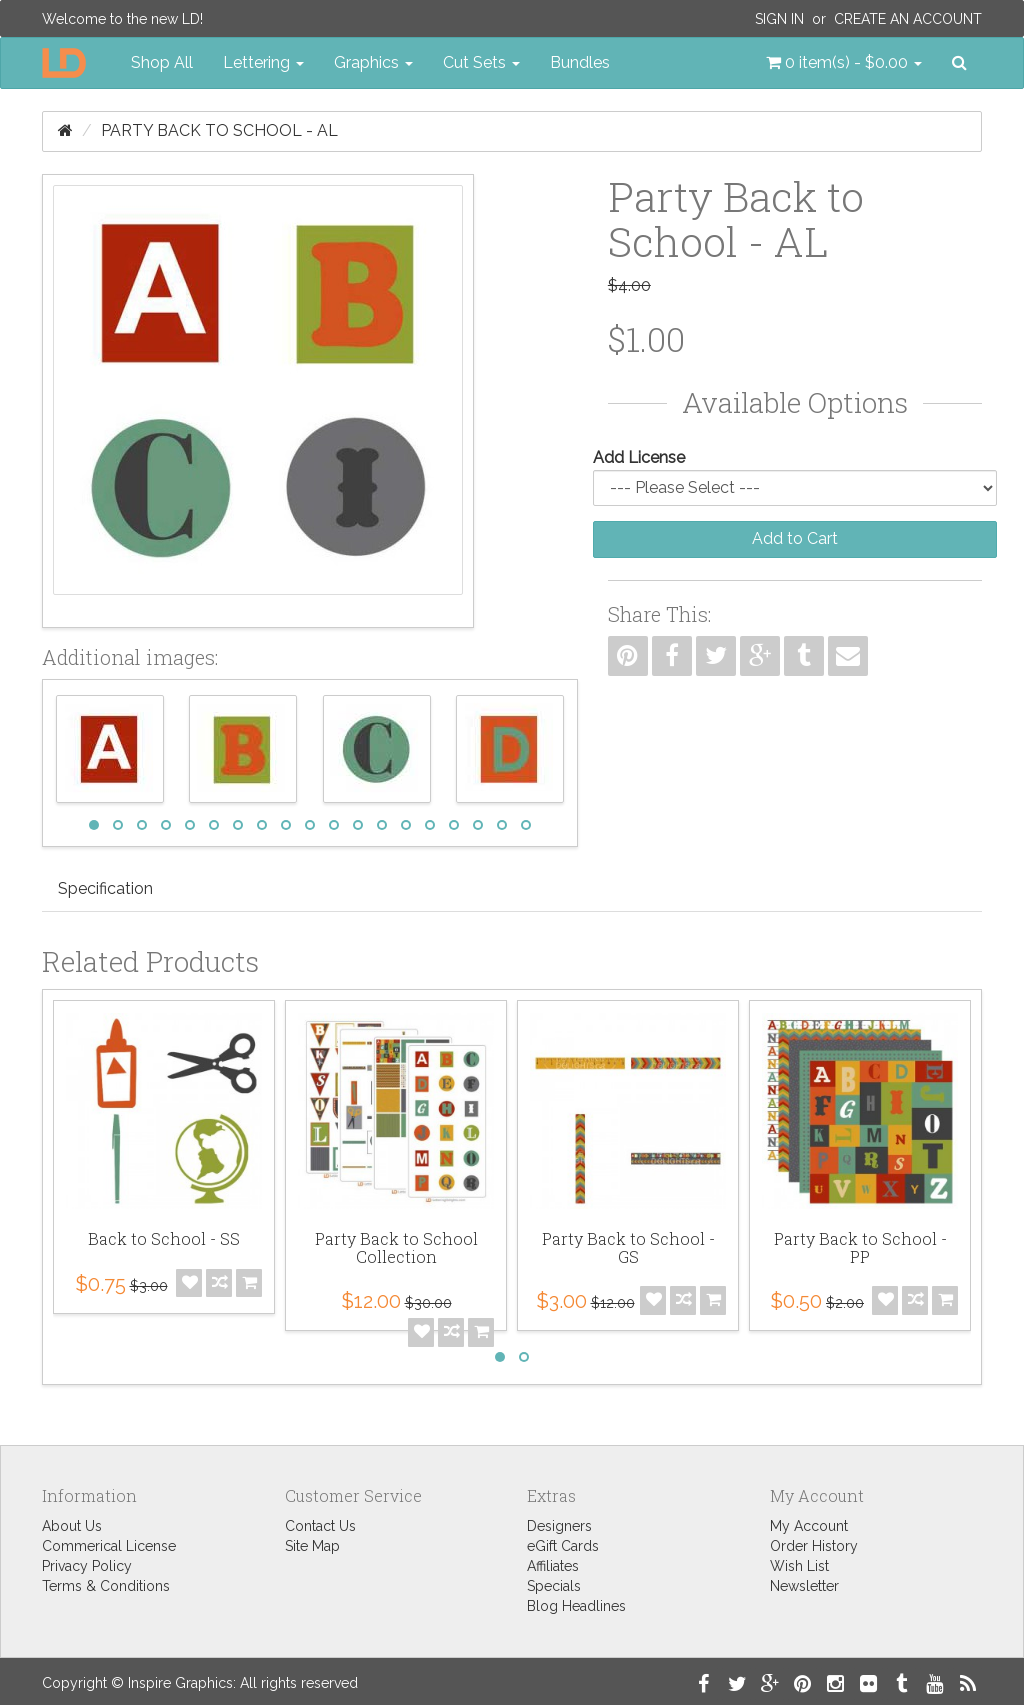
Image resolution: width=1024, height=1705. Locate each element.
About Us (72, 1526)
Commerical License (109, 1546)
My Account (809, 1526)
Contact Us (320, 1526)
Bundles (580, 62)
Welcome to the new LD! (122, 19)
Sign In (779, 19)
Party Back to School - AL (219, 130)
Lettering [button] (263, 62)
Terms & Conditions (106, 1586)
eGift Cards (563, 1546)
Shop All (162, 62)
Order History (814, 1546)
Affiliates (553, 1566)
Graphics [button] (373, 62)
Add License (639, 457)
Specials (554, 1586)
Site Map (312, 1546)
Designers (559, 1526)
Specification (105, 888)
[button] (844, 63)
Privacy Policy (87, 1566)
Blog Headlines (576, 1606)
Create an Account (908, 19)
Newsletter (804, 1586)
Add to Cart (795, 538)
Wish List (799, 1566)
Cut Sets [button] (481, 62)
